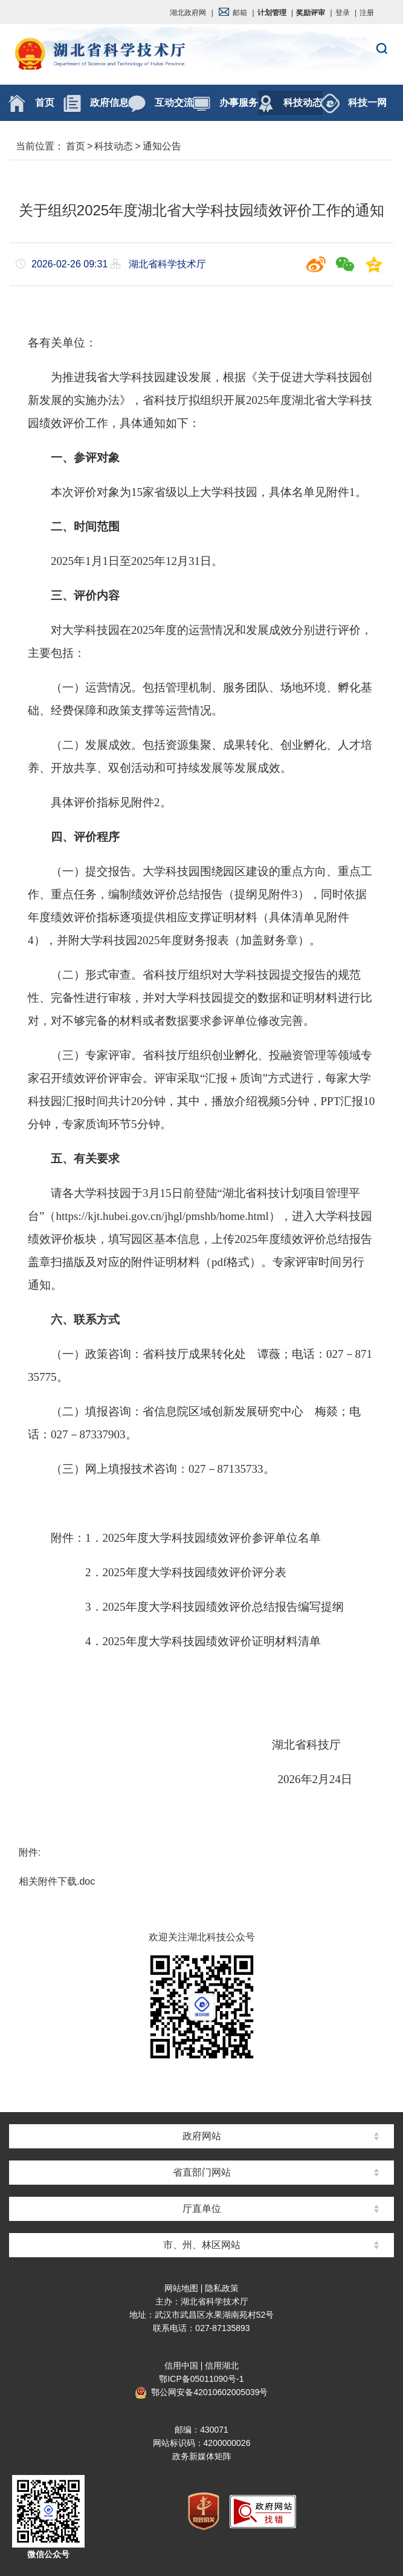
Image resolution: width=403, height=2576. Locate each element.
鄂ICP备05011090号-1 (201, 2379)
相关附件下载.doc (57, 1881)
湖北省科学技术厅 (201, 55)
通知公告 (162, 146)
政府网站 (201, 2136)
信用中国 (181, 2365)
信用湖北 (222, 2365)
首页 (75, 146)
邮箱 (232, 12)
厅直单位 (201, 2208)
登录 (342, 12)
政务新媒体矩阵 (201, 2456)
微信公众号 (48, 2554)
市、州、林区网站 (201, 2245)
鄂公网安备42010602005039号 (201, 2392)
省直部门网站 (202, 2172)
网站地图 (181, 2288)
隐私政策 (222, 2288)
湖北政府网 (188, 12)
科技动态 (113, 146)
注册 (366, 12)
